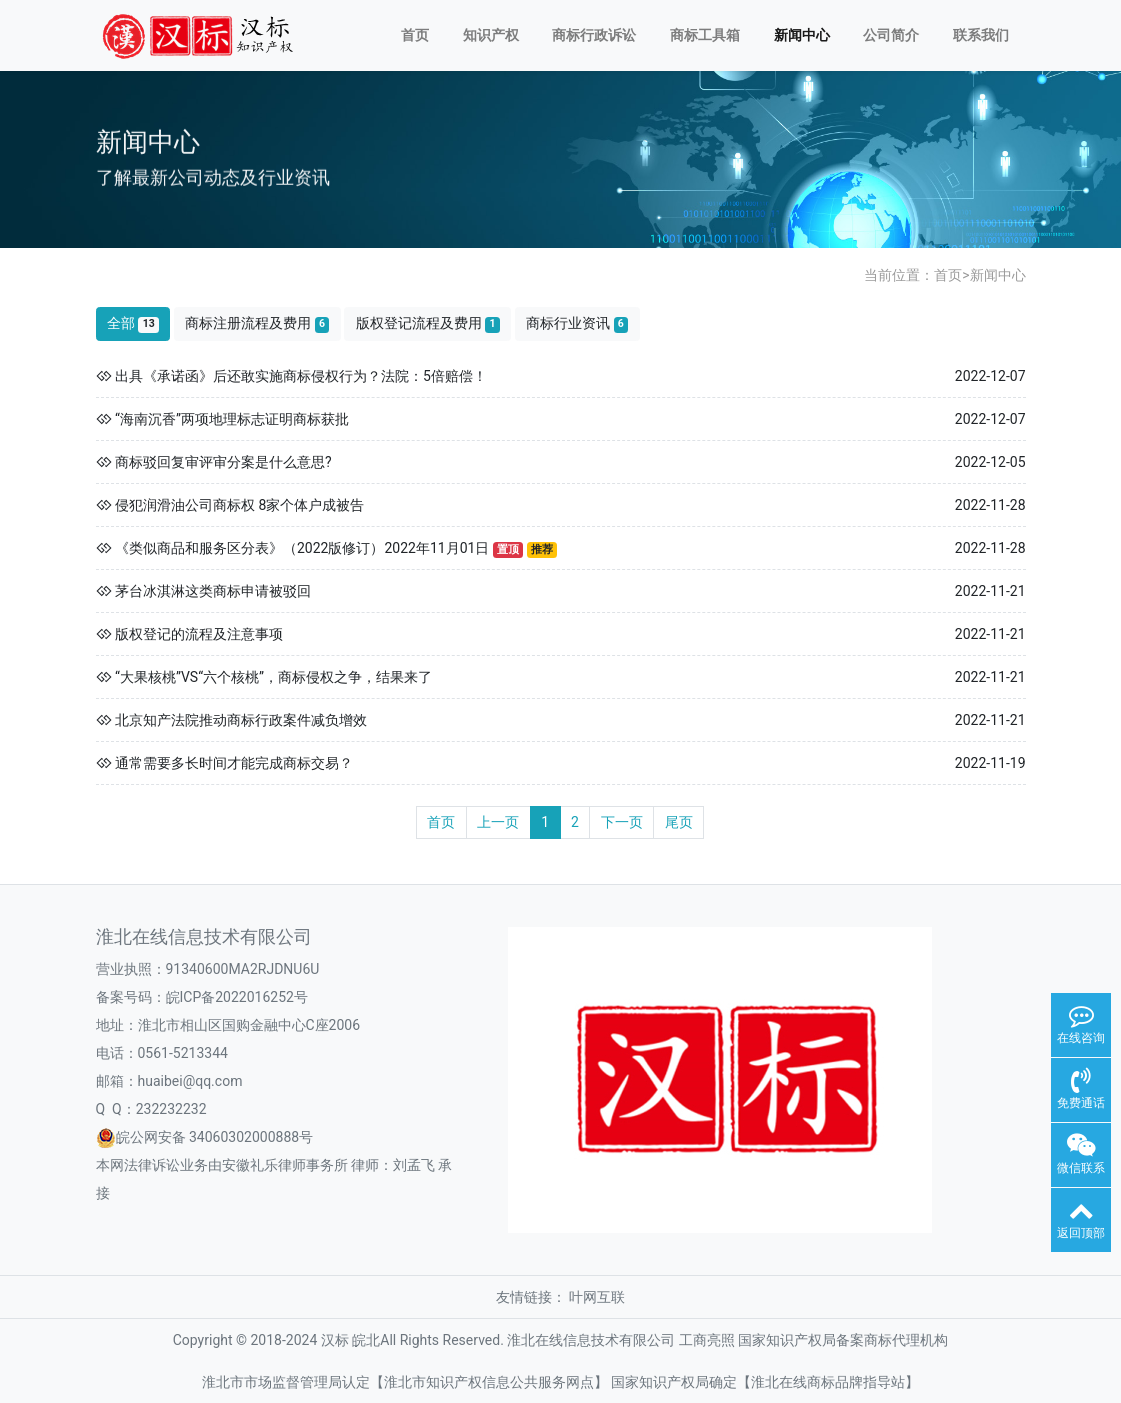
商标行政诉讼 (594, 35)
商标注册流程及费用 (257, 323)
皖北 (366, 1340)
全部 (133, 323)
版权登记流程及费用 (428, 323)
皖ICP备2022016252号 (237, 997)
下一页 (622, 822)
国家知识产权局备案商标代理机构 (843, 1340)
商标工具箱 (705, 35)
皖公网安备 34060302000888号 (215, 1137)
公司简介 (891, 35)
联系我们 (981, 35)
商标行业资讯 (577, 323)
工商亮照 (707, 1340)
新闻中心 (802, 35)
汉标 (335, 1340)
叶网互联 (597, 1297)
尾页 (679, 822)
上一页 (498, 822)
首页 (415, 35)
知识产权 (491, 35)
